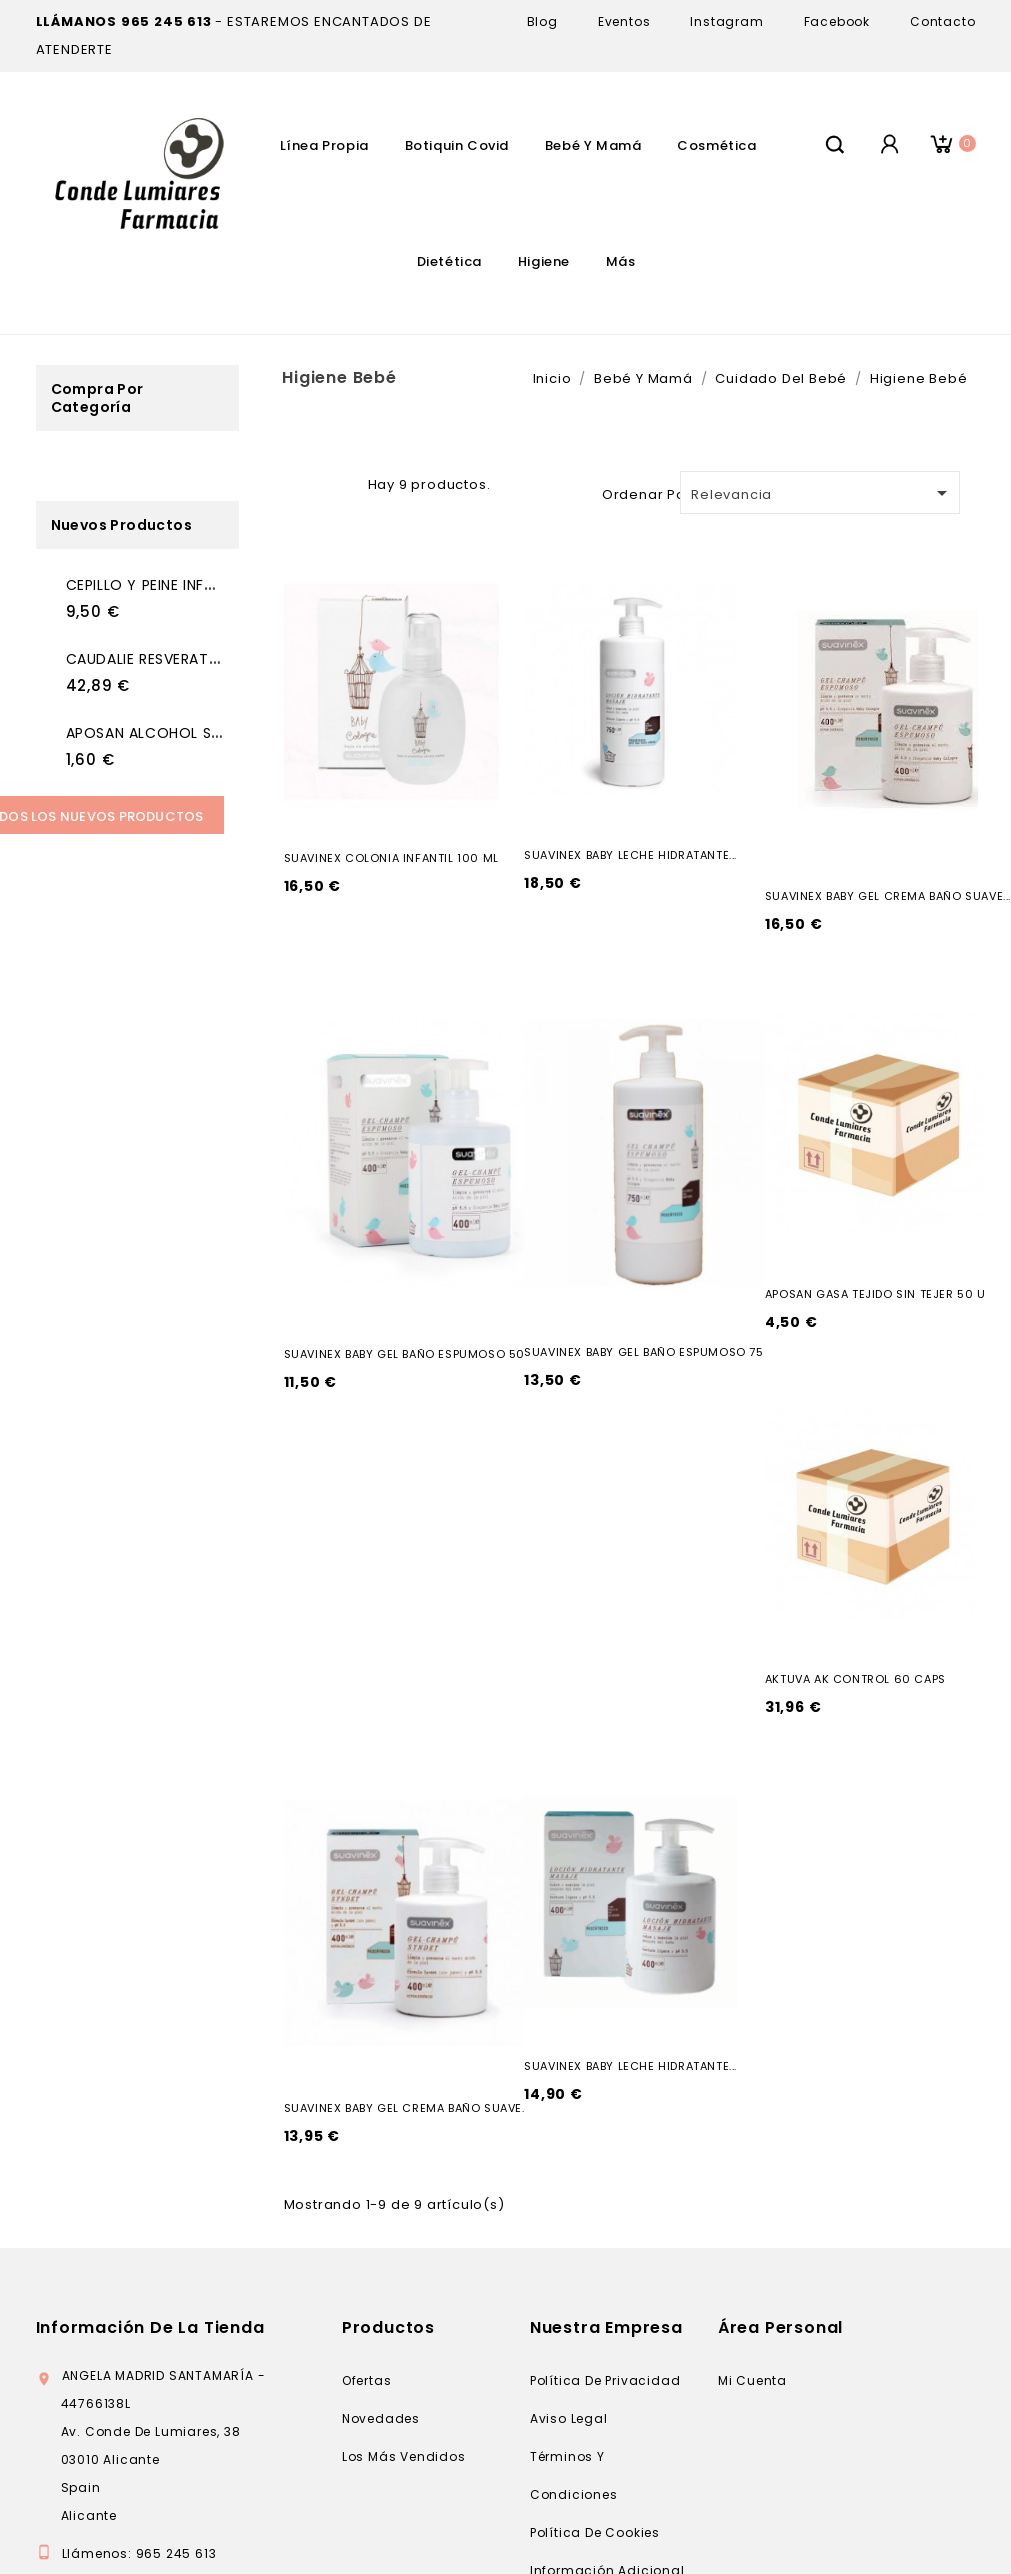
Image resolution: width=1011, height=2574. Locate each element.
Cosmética (716, 145)
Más (621, 261)
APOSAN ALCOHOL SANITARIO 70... (189, 733)
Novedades (381, 2418)
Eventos (624, 21)
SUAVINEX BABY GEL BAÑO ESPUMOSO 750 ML (658, 1352)
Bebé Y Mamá (593, 145)
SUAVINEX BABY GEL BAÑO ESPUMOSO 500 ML (419, 1354)
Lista (342, 482)
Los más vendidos (404, 2456)
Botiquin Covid (457, 145)
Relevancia (822, 493)
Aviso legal (569, 2418)
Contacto (942, 21)
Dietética (449, 261)
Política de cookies (595, 2532)
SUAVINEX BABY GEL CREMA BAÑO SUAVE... (888, 896)
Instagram (726, 21)
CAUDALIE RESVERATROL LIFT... (173, 659)
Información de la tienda (150, 2327)
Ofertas (367, 2380)
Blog (542, 21)
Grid (310, 482)
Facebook (837, 21)
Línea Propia (324, 145)
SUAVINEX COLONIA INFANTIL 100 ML (391, 858)
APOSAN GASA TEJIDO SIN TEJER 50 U (875, 1294)
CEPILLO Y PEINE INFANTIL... (160, 585)
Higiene (544, 261)
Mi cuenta (752, 2380)
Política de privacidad (605, 2380)
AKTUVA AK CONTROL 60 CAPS (855, 1679)
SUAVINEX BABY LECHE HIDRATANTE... (630, 855)
